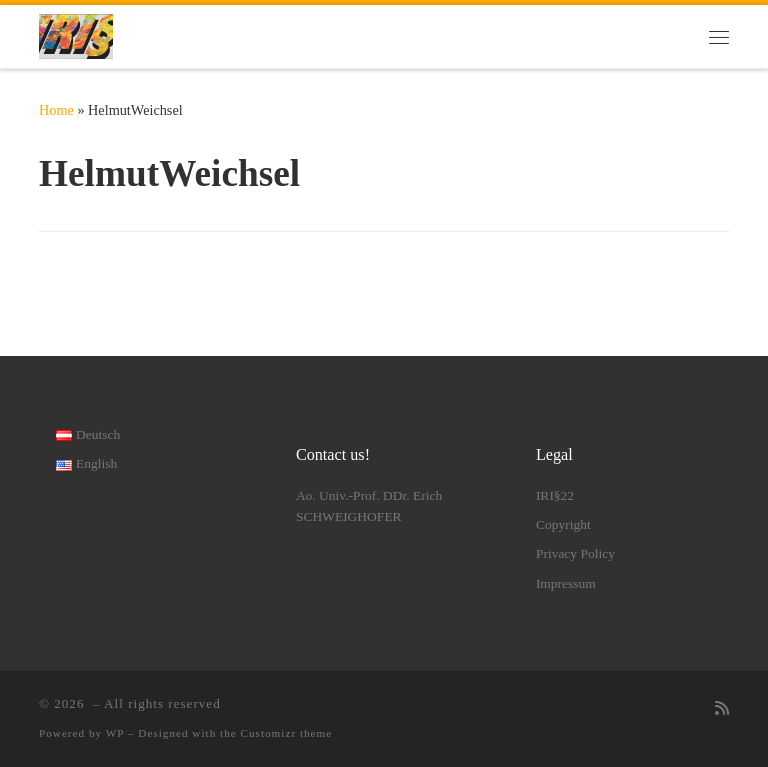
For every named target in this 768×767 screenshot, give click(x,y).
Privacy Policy (575, 553)
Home (56, 110)
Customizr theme (287, 733)
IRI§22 (555, 495)
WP (115, 733)
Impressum (566, 583)
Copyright (563, 524)
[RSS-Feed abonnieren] (722, 709)
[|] (76, 34)
